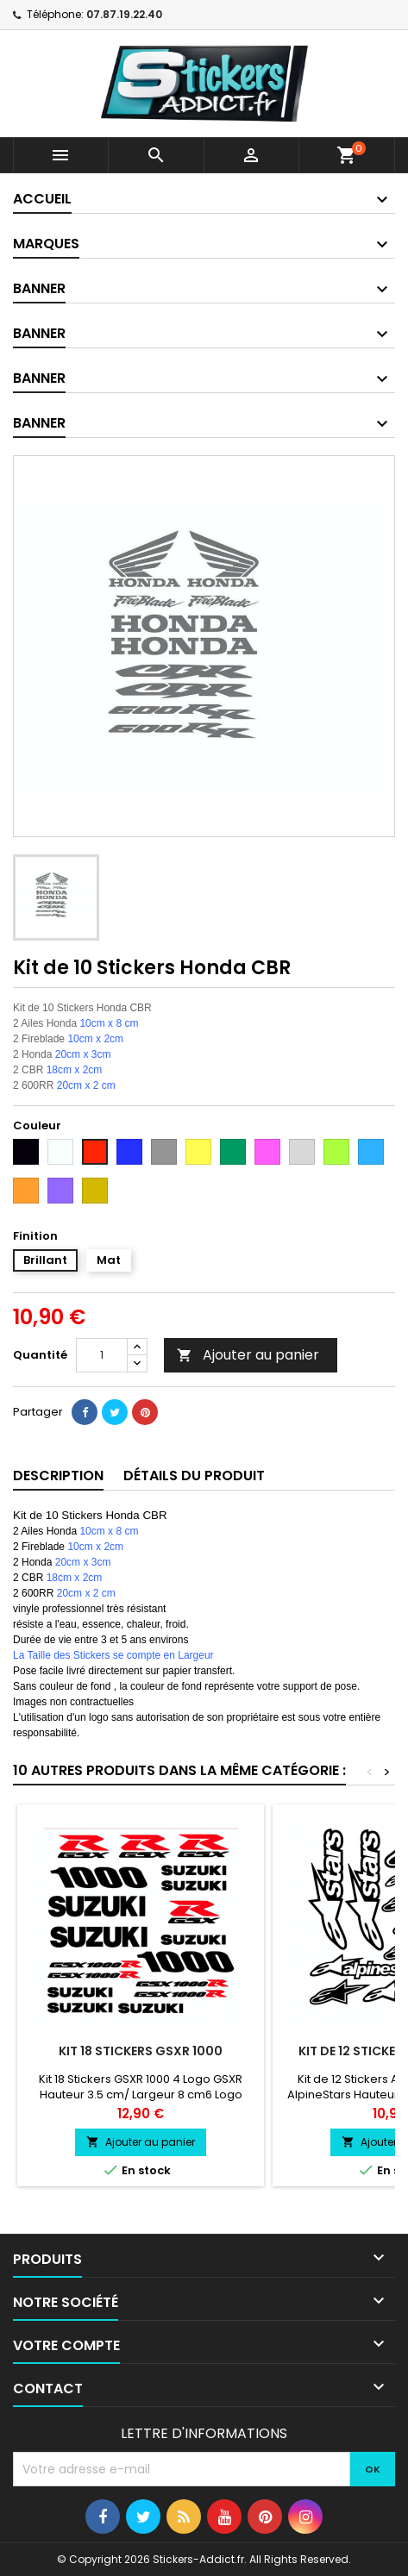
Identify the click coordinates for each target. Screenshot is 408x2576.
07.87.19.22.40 (124, 14)
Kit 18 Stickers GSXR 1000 (141, 2051)
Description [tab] (58, 1475)
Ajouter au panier (248, 1355)
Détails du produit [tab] (194, 1475)
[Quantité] (102, 1355)
